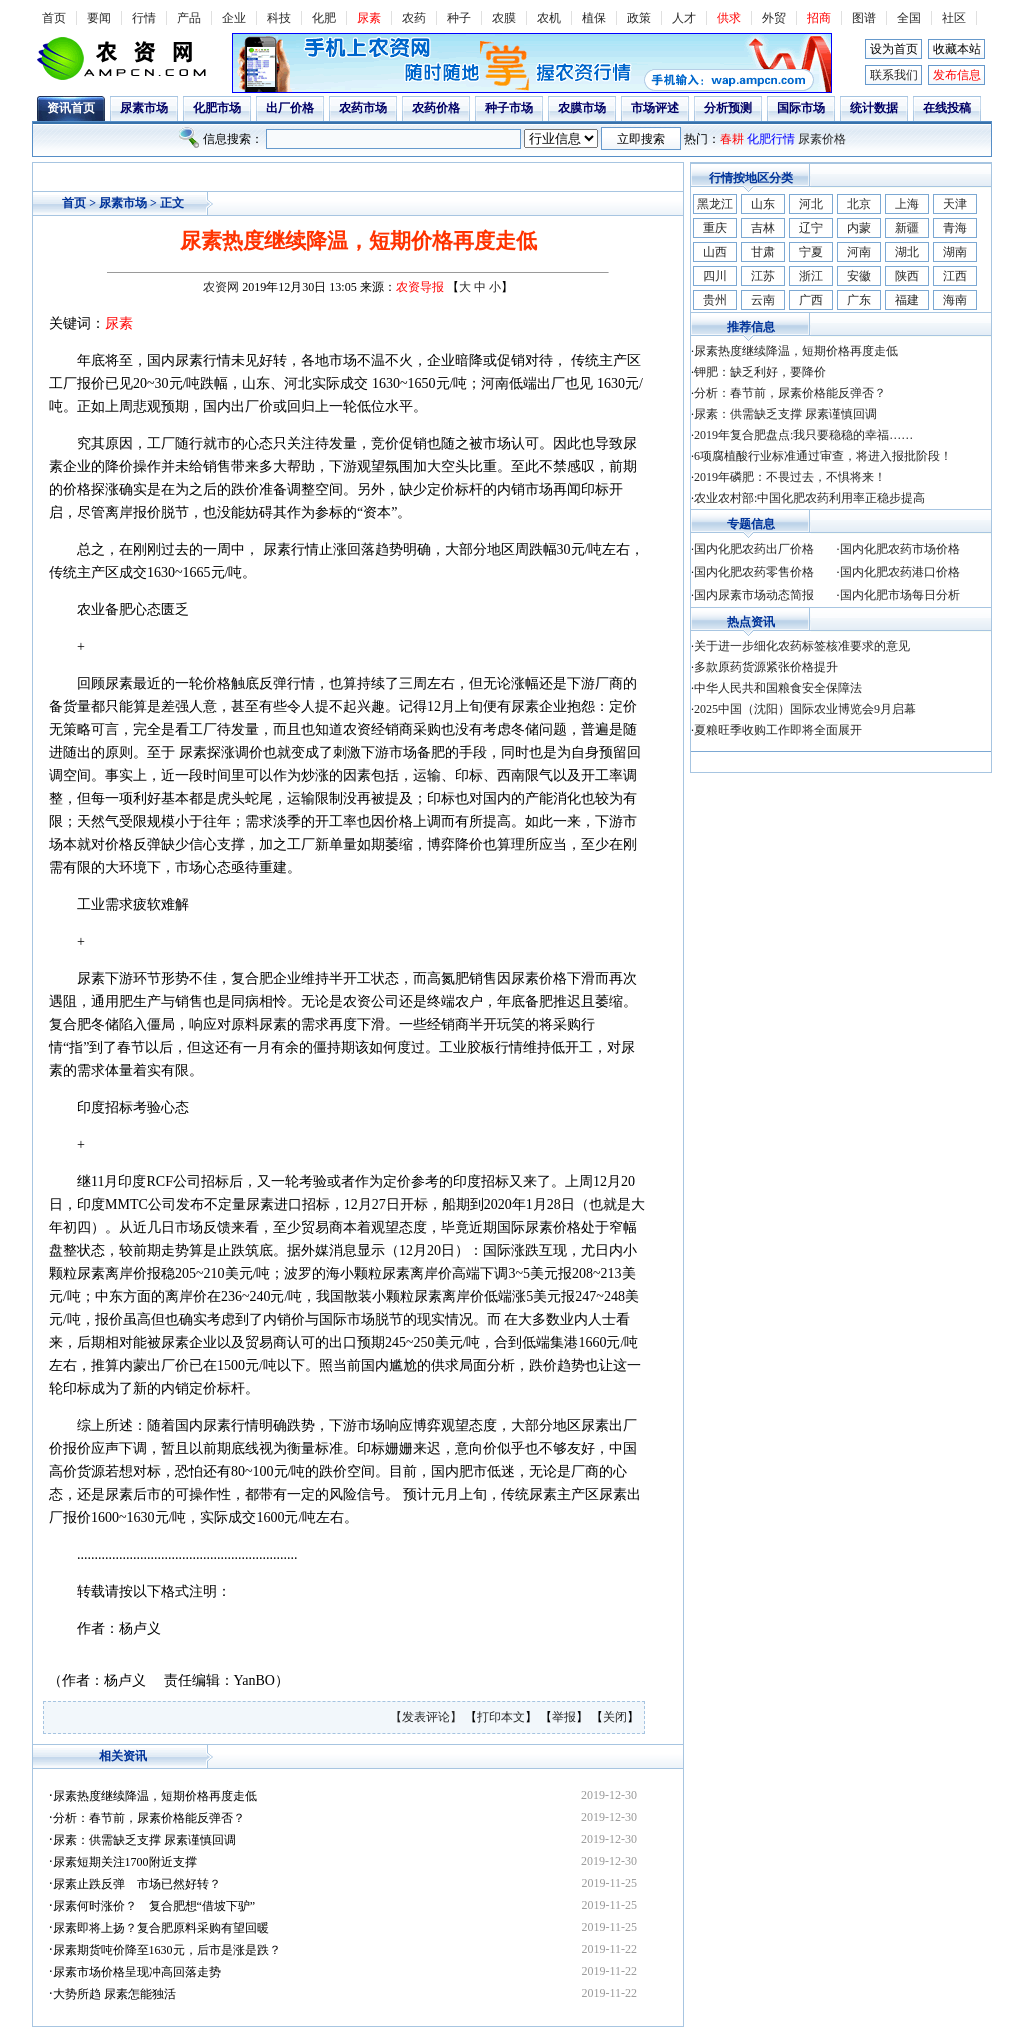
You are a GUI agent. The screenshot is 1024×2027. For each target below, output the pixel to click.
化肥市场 (217, 108)
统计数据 (874, 108)
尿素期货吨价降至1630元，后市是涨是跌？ (167, 1950)
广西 (811, 300)
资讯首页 (71, 108)
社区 (954, 18)
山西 (715, 252)
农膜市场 (582, 108)
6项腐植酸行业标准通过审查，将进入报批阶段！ (823, 456)
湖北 (907, 252)
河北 (811, 204)
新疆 (907, 228)
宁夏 (811, 252)
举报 (564, 1717)
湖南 (955, 252)
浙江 (811, 276)
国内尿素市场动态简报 (754, 595)
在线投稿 (947, 108)
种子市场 (509, 108)
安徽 (859, 276)
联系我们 (894, 75)
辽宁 (811, 228)
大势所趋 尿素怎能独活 (114, 1994)
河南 (859, 252)
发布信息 (957, 75)
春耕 (732, 139)
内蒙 (859, 228)
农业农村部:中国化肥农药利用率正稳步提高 (809, 498)
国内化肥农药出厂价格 (754, 549)
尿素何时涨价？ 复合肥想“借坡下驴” (154, 1906)
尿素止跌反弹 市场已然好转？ (137, 1884)
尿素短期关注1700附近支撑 (125, 1862)
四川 (715, 276)
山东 (763, 204)
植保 (594, 18)
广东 (859, 300)
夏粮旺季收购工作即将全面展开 (778, 730)
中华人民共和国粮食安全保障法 (778, 688)
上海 (907, 204)
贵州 (715, 300)
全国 (909, 18)
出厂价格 (290, 108)
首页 (54, 18)
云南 (763, 300)
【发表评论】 (427, 1717)
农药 (414, 18)
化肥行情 (771, 139)
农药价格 (436, 108)
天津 (955, 204)
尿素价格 (822, 139)
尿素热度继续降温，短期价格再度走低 (155, 1796)
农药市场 (363, 108)
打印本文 (501, 1717)
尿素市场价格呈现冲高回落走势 (137, 1972)
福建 (907, 300)
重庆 (715, 228)
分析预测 (728, 108)
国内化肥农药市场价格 (900, 549)
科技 (279, 18)
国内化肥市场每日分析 (900, 595)
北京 (859, 204)
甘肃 (763, 252)
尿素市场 (144, 108)
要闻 (99, 18)
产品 (189, 18)
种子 (459, 18)
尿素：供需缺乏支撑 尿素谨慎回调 (144, 1840)
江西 (955, 276)
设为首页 (894, 49)
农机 (549, 18)
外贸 (774, 18)
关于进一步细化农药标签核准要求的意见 (802, 646)
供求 (729, 18)
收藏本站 (957, 49)
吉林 (763, 228)
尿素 (369, 18)
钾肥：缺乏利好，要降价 (760, 372)
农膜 (504, 18)
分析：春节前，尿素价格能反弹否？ (149, 1818)
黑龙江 (715, 204)
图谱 (864, 18)
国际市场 (801, 108)
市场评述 (655, 108)
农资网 (221, 287)
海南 (955, 300)
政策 (639, 18)
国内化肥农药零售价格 (754, 572)
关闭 (615, 1717)
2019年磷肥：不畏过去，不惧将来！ (790, 477)
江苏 (763, 276)
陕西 (907, 276)
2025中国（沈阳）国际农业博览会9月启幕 (805, 709)
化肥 (324, 18)
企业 (234, 18)
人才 (684, 18)
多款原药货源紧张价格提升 (766, 667)
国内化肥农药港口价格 (900, 572)
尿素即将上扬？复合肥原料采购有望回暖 (161, 1928)
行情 (144, 18)
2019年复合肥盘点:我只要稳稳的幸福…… (803, 435)
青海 (955, 228)
